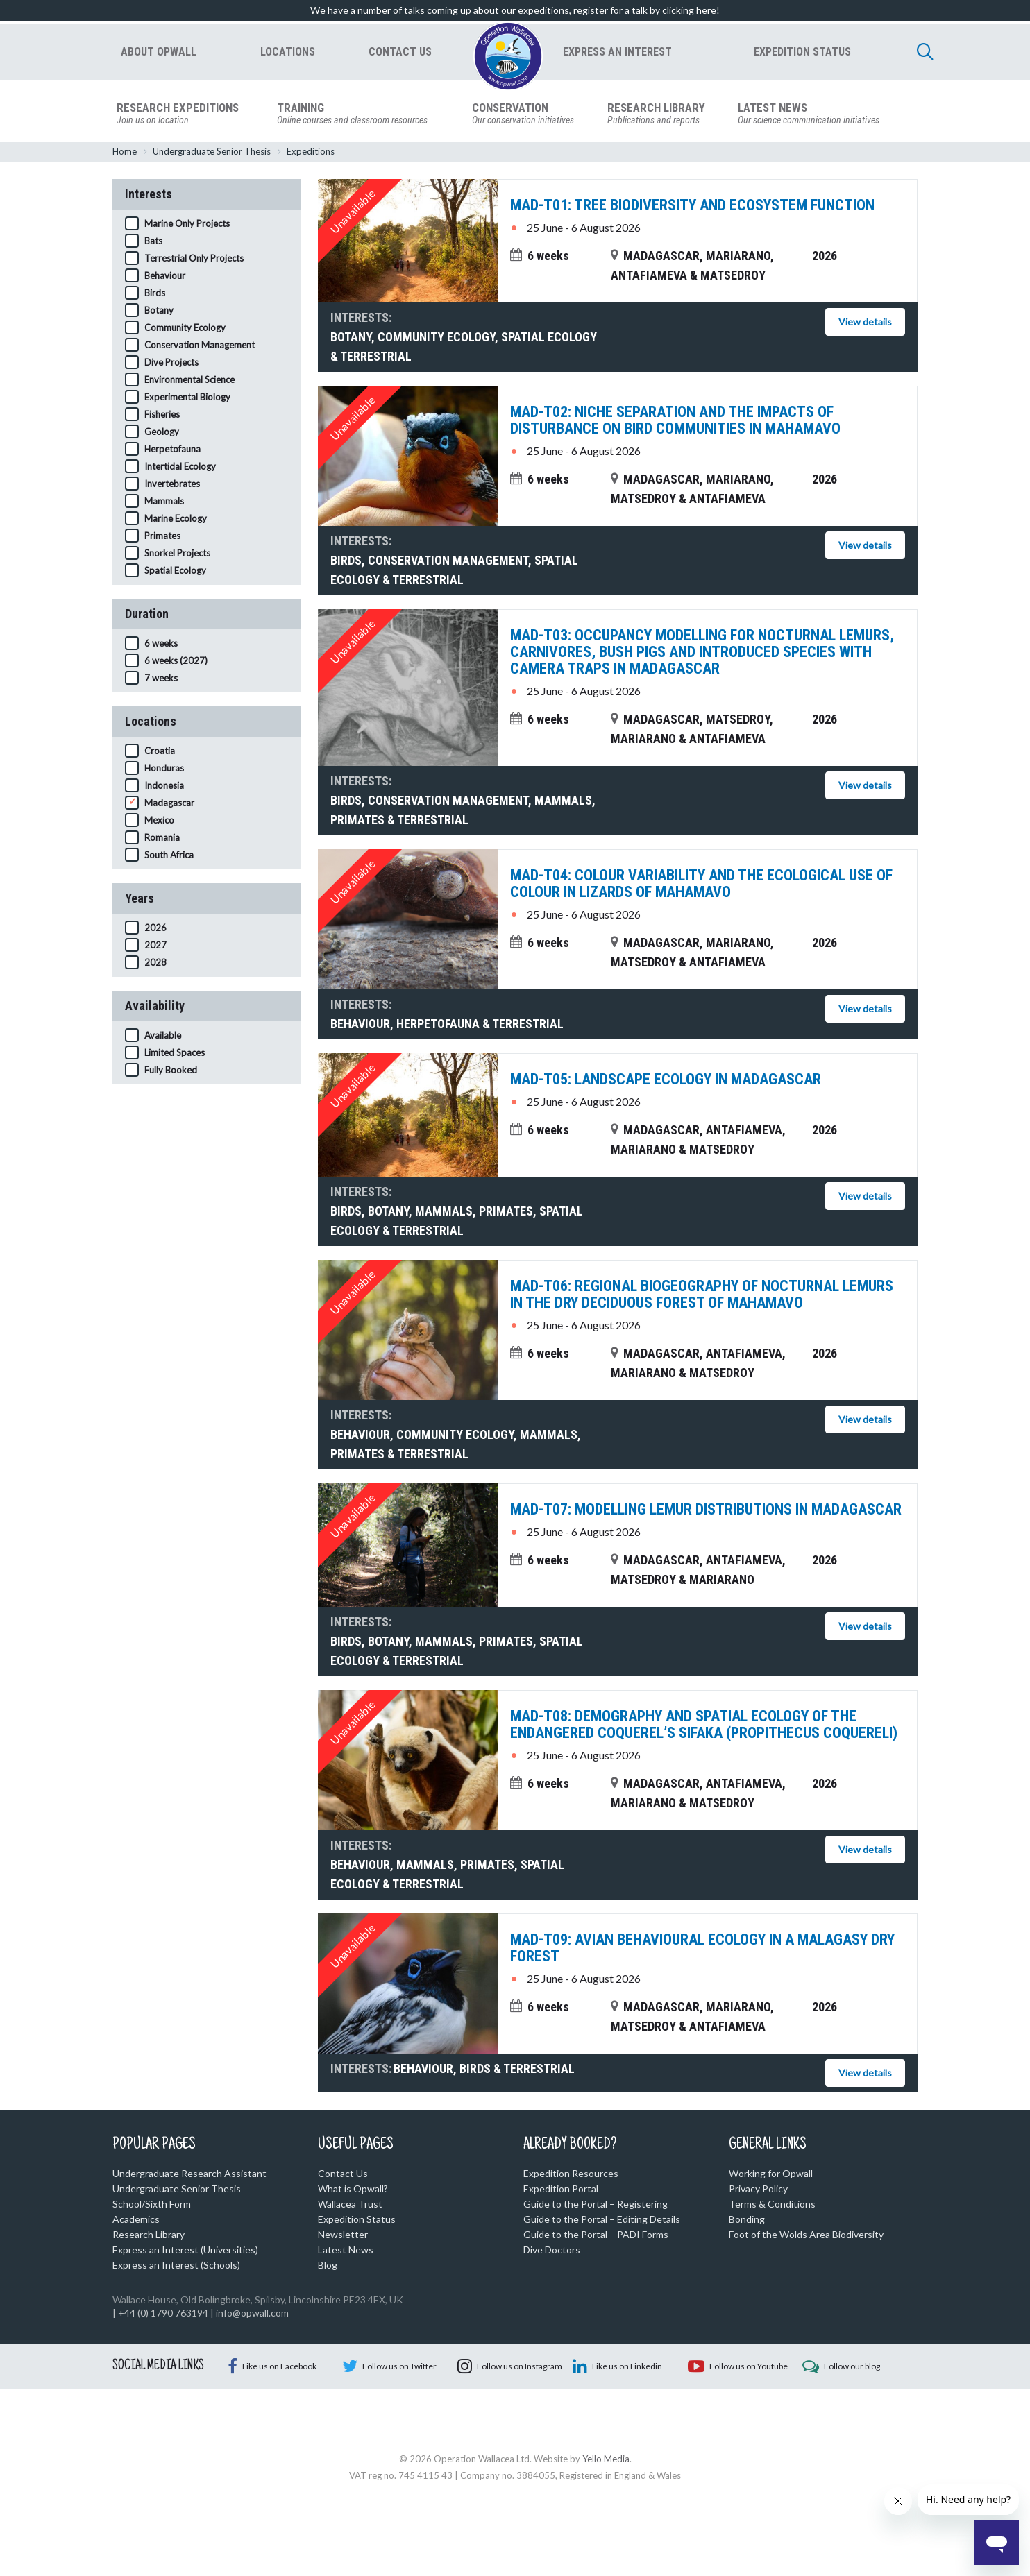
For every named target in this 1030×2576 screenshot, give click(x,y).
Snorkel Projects (177, 555)
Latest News (345, 2252)
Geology (161, 433)
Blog (327, 2267)
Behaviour (164, 277)
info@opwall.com (252, 2315)
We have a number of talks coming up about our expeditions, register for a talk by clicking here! (515, 10)
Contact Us (343, 2175)
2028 (155, 964)
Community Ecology (185, 329)
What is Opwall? (353, 2191)
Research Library (148, 2236)
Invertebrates (172, 485)
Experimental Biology (187, 398)
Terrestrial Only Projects (194, 260)
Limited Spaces (174, 1054)
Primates (162, 537)
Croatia (159, 752)
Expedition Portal (560, 2191)
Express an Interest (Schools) (176, 2267)
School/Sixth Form (151, 2206)
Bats (153, 242)
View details (865, 324)
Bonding (747, 2221)
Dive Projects (171, 364)
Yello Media (606, 2530)
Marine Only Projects (187, 225)
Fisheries (162, 416)
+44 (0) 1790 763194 (163, 2315)
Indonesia (164, 787)
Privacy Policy (758, 2191)
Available (162, 1037)
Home (124, 153)
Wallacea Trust (350, 2206)
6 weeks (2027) (176, 662)
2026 (155, 929)
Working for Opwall (771, 2175)
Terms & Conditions (772, 2206)
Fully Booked (170, 1071)
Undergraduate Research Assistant (189, 2175)
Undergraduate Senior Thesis (212, 153)
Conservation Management (199, 346)
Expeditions (311, 153)
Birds (154, 294)
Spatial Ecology (175, 572)
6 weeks (161, 645)
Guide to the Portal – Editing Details (601, 2221)
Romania (162, 839)
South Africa (169, 856)
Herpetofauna (172, 451)
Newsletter (343, 2236)
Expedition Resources (570, 2175)
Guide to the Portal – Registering (595, 2206)
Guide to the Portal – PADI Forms (595, 2236)
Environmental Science (189, 381)
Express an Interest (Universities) (185, 2252)
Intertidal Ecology (180, 468)
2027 (155, 947)
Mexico (159, 822)
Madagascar (169, 804)
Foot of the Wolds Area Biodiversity (806, 2236)
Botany (159, 312)
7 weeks (161, 679)
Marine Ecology (175, 520)
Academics (136, 2221)
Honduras (164, 770)
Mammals (164, 503)
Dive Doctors (551, 2252)
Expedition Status (357, 2221)
